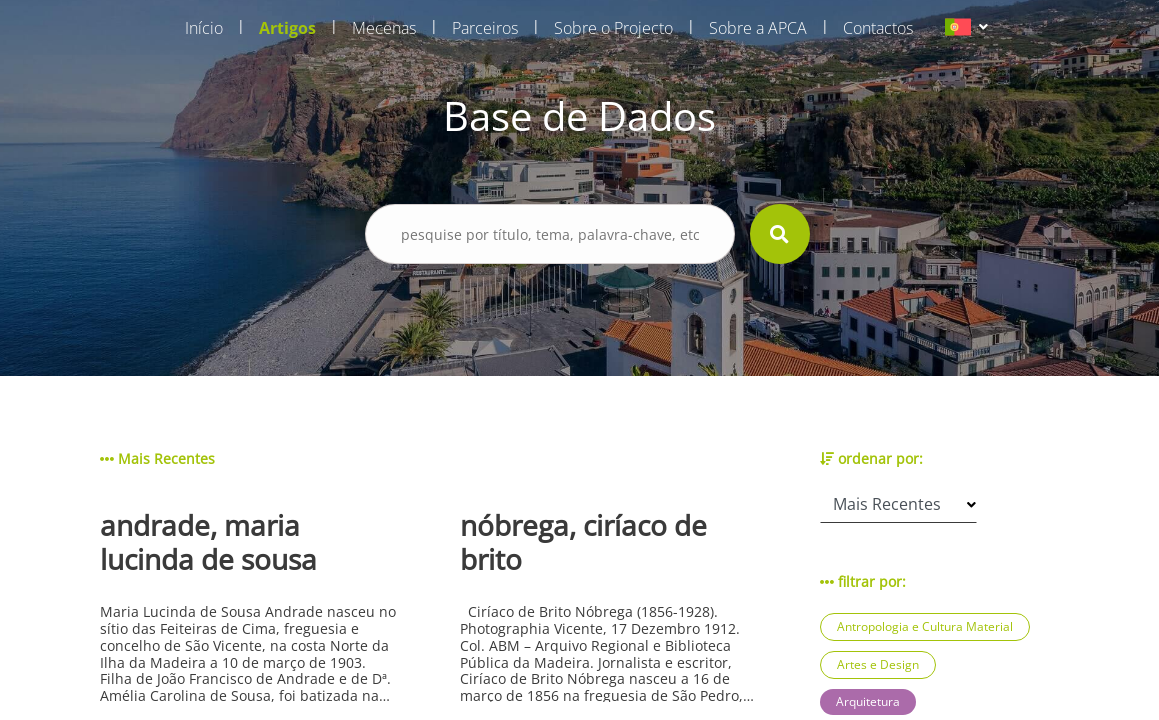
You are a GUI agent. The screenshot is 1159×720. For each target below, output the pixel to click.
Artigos (287, 28)
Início (204, 28)
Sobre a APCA (758, 28)
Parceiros (485, 28)
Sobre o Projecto (613, 28)
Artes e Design (878, 664)
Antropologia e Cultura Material (925, 626)
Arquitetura (868, 701)
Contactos (878, 28)
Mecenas (384, 28)
